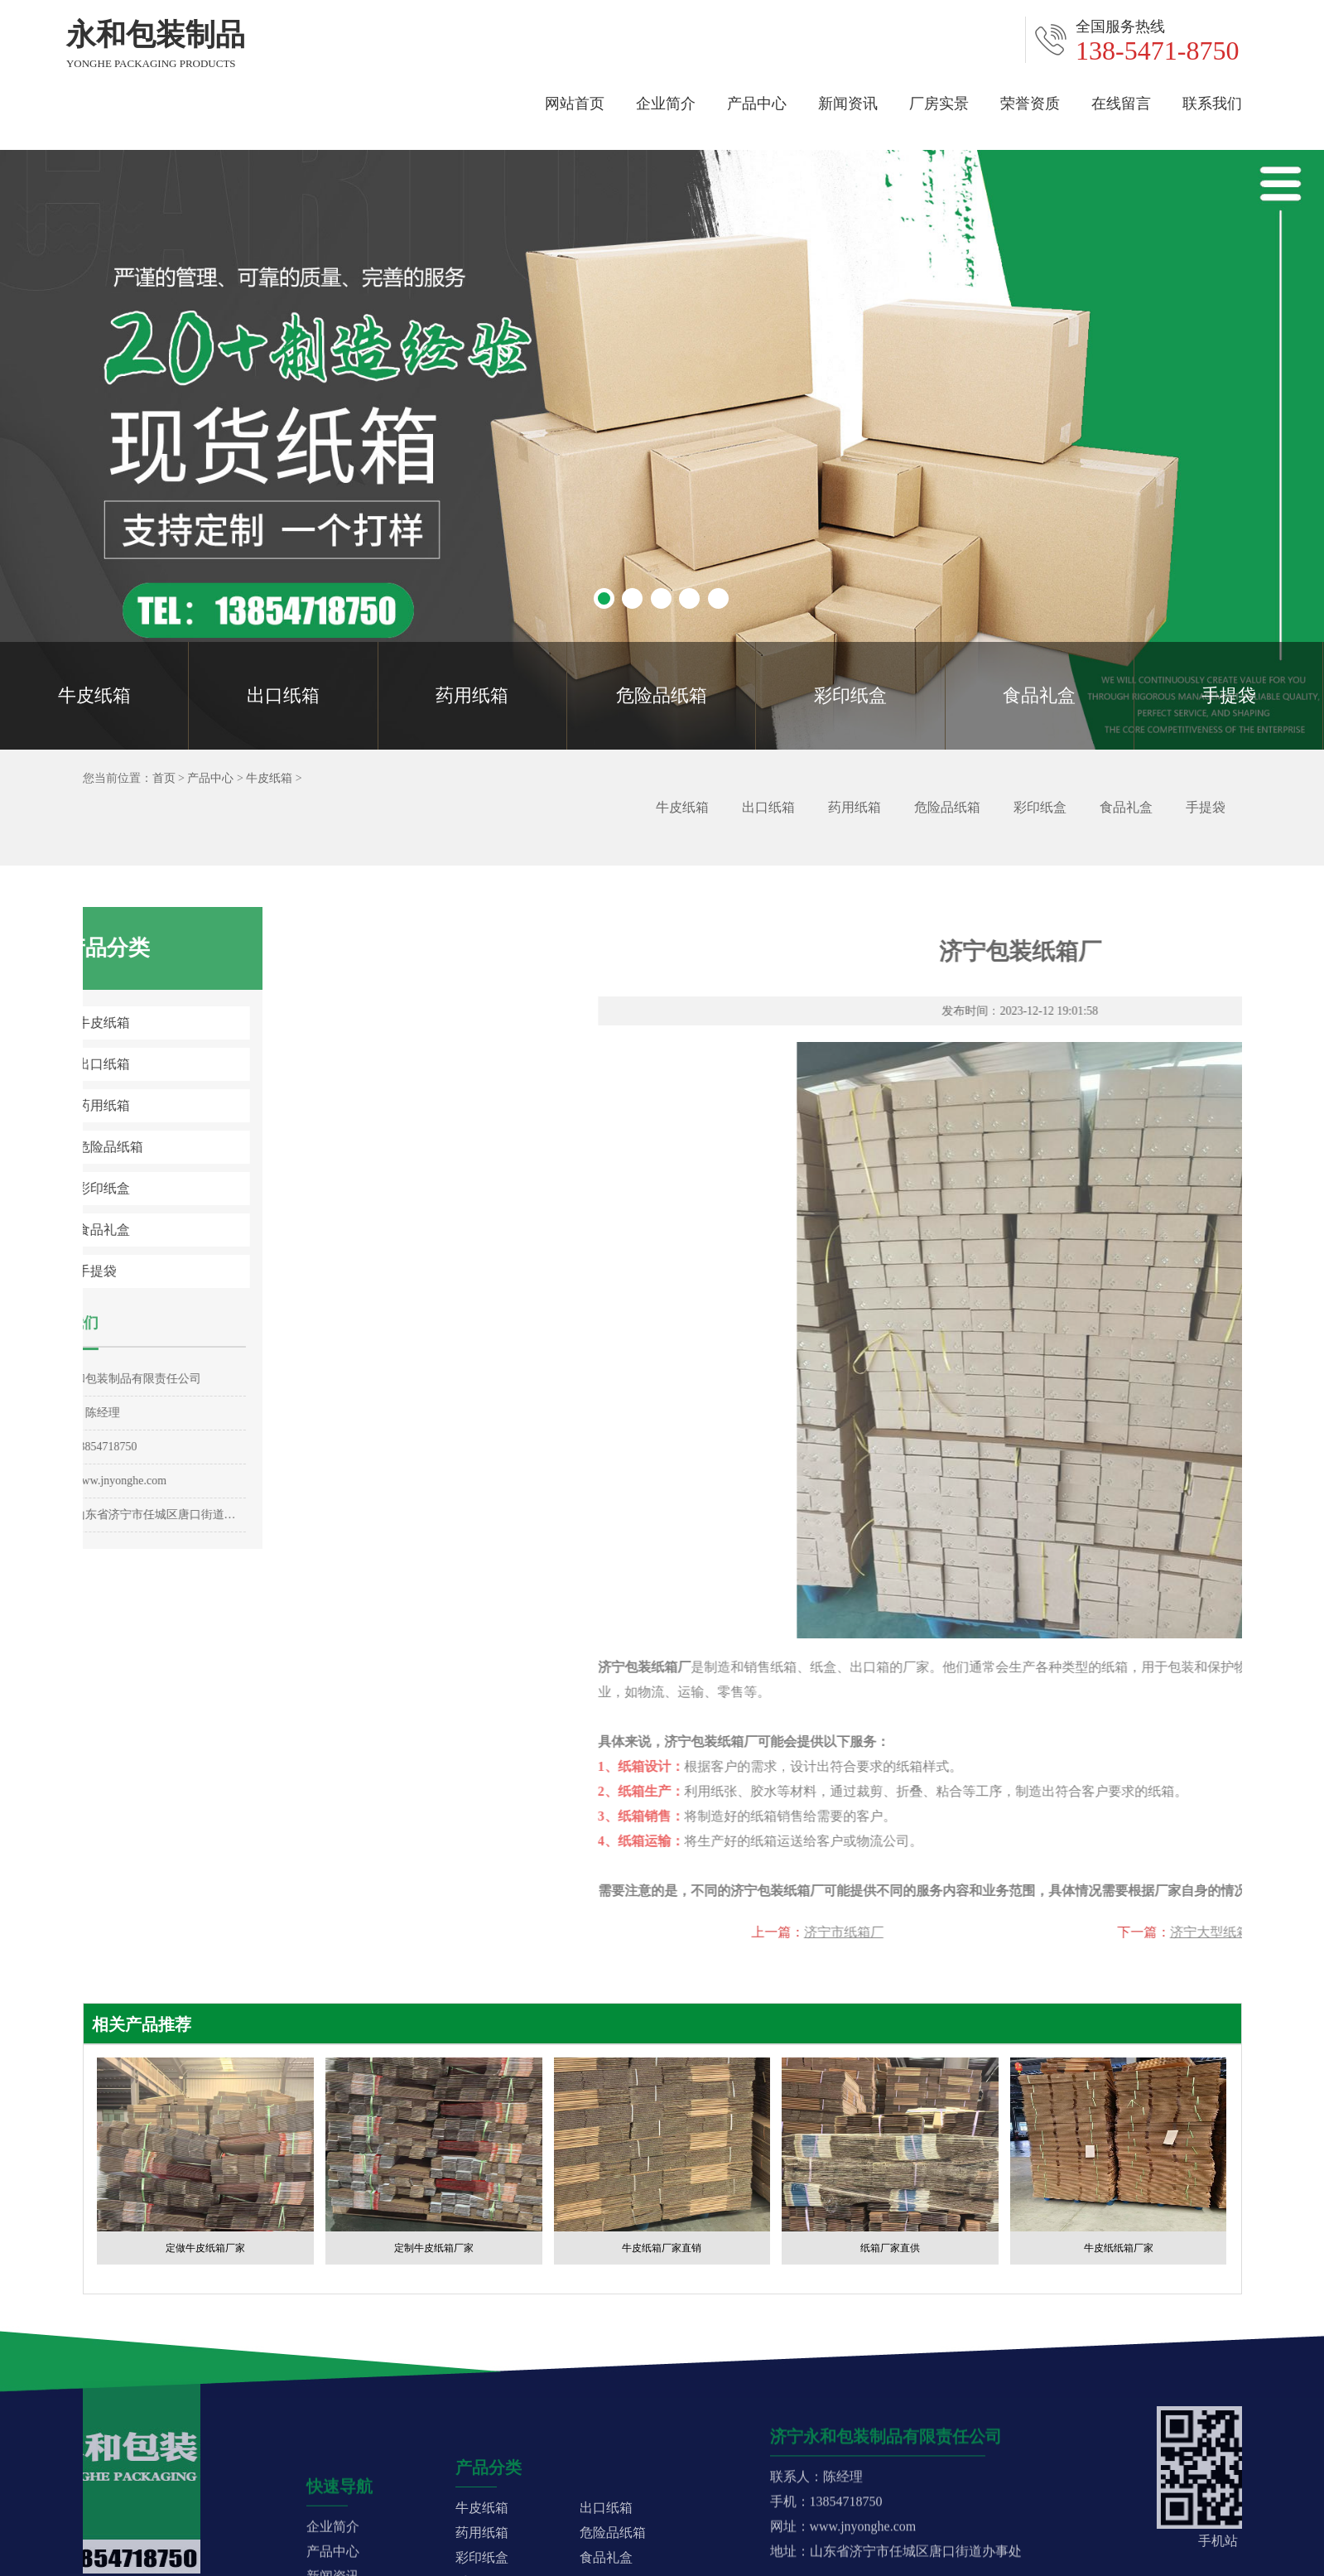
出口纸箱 (283, 695)
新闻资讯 (848, 101)
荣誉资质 (1030, 101)
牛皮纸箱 (94, 695)
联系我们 (1212, 101)
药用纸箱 (472, 695)
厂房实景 (939, 101)
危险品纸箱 (661, 695)
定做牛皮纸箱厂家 (205, 2248)
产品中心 (757, 101)
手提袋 (1228, 695)
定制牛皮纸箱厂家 (434, 2248)
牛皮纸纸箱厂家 (1118, 2248)
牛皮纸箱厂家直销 (661, 2248)
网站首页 (574, 101)
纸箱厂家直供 (890, 2248)
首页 (157, 778)
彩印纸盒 (850, 695)
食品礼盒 (1039, 695)
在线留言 (1121, 101)
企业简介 (666, 101)
